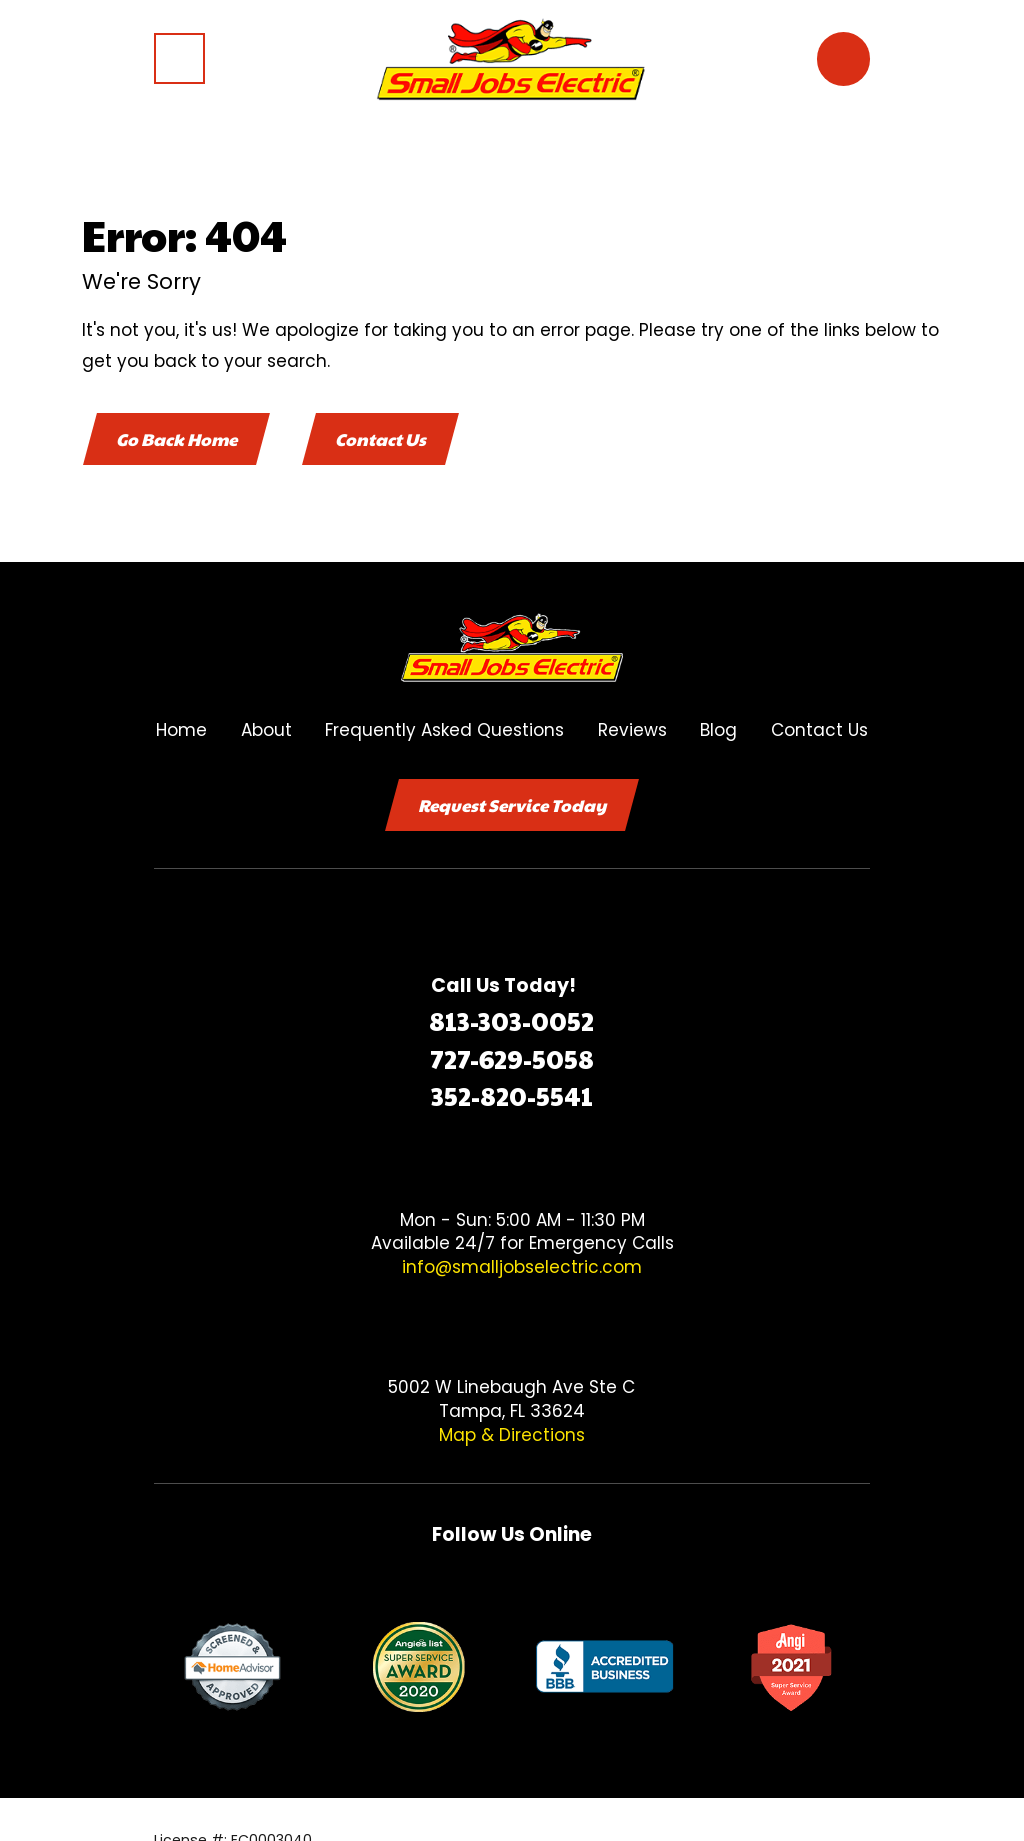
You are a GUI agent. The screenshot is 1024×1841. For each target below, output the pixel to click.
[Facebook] (460, 1577)
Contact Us (381, 439)
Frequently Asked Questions (444, 731)
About (266, 731)
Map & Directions (512, 1436)
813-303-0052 (511, 1022)
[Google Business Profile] (564, 1577)
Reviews (632, 731)
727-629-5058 (512, 1059)
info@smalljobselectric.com (522, 1268)
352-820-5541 (512, 1096)
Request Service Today (512, 806)
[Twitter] (512, 1577)
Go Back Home (177, 439)
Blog (718, 731)
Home (181, 731)
